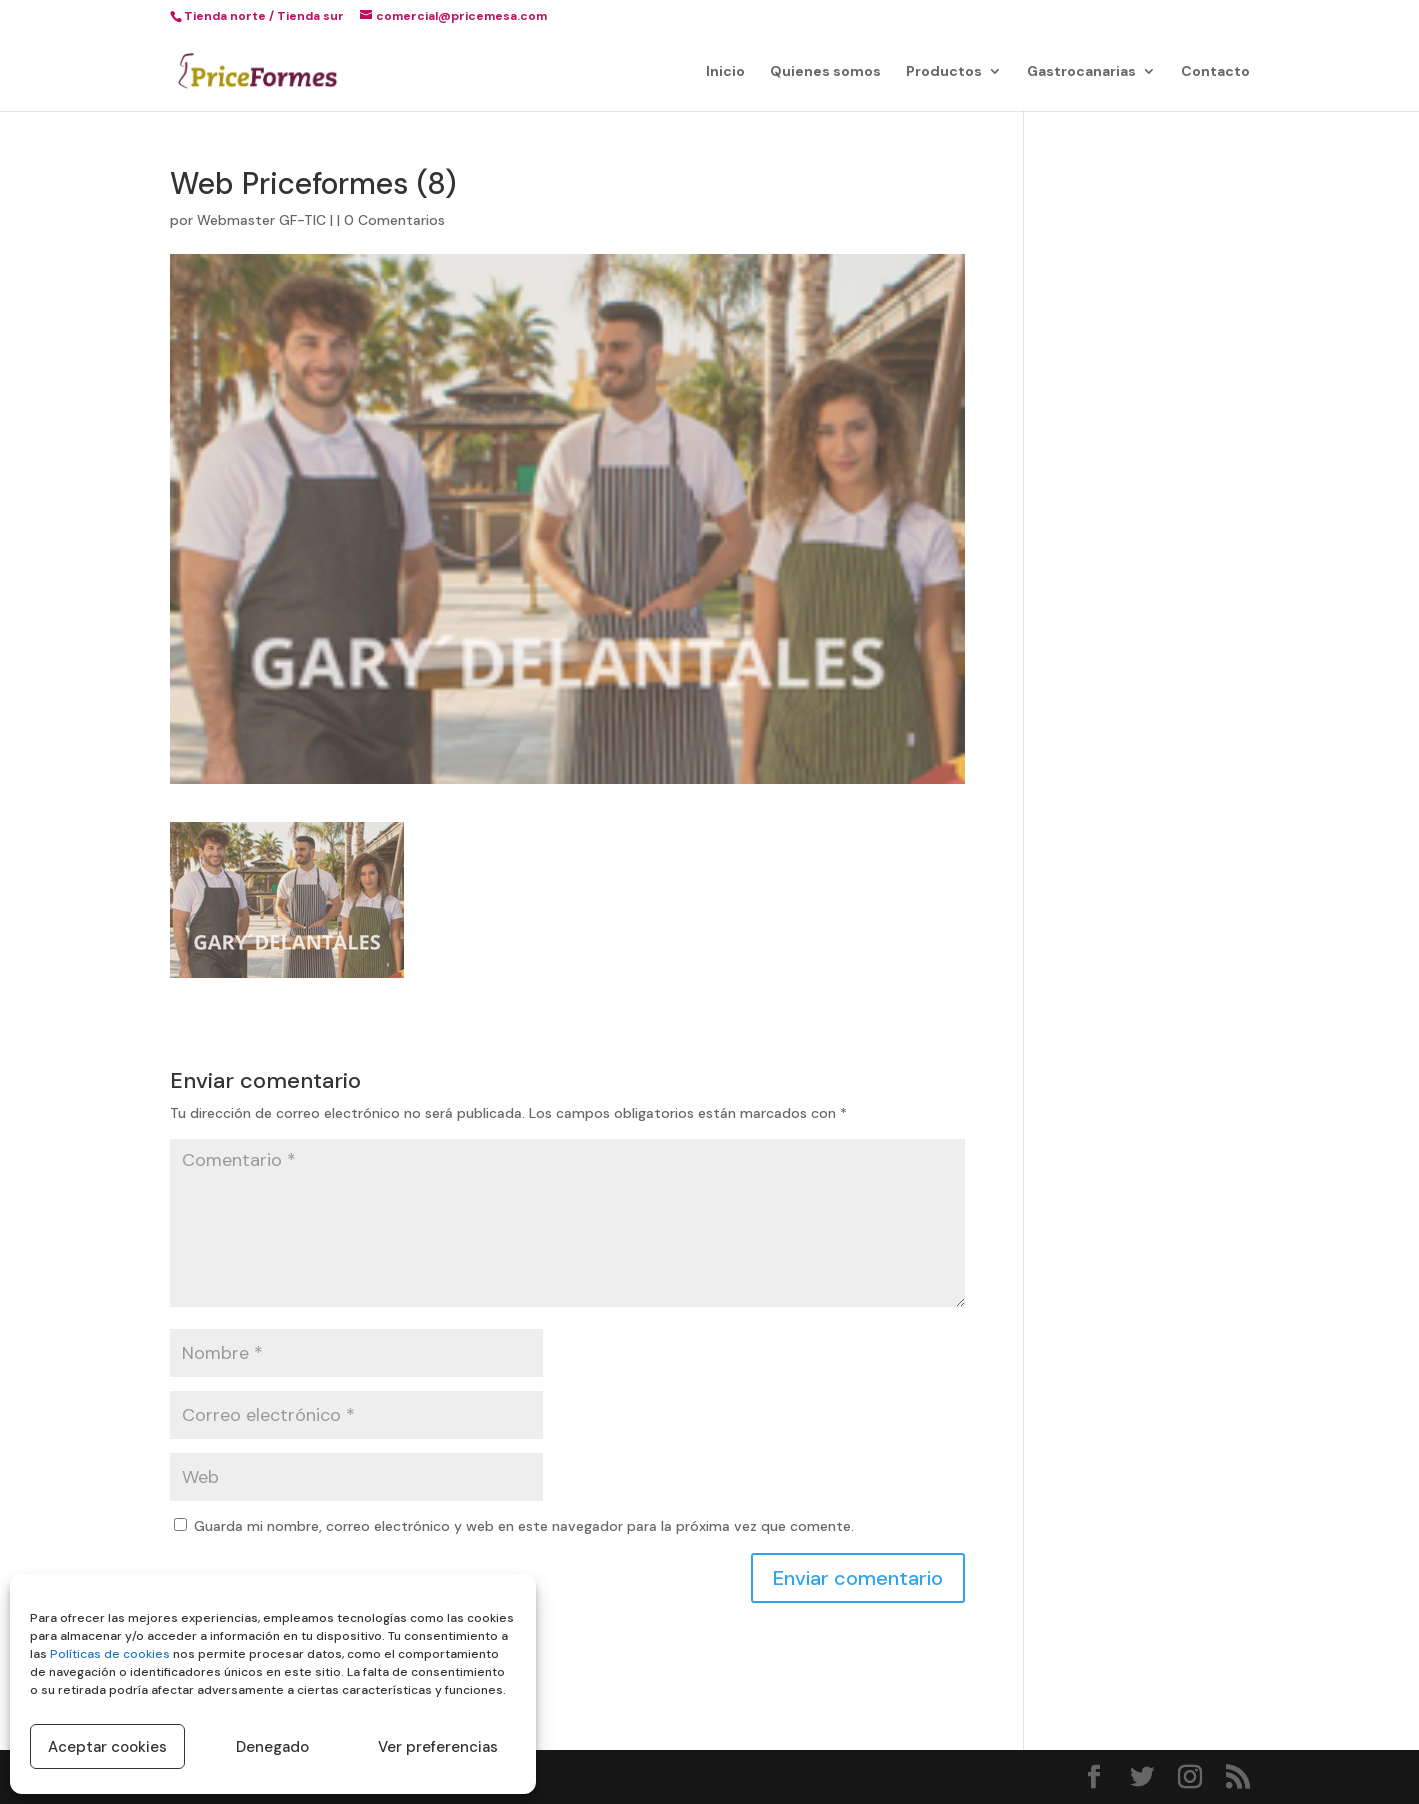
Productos (944, 72)
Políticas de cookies (110, 1654)
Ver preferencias (438, 1747)
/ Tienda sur (306, 16)
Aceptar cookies (107, 1747)
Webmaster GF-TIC (261, 220)
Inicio (725, 72)
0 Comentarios (394, 220)
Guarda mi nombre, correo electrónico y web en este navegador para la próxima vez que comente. (524, 1526)
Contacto (1215, 72)
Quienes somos (825, 72)
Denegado (272, 1747)
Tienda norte (225, 16)
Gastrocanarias (1081, 72)
